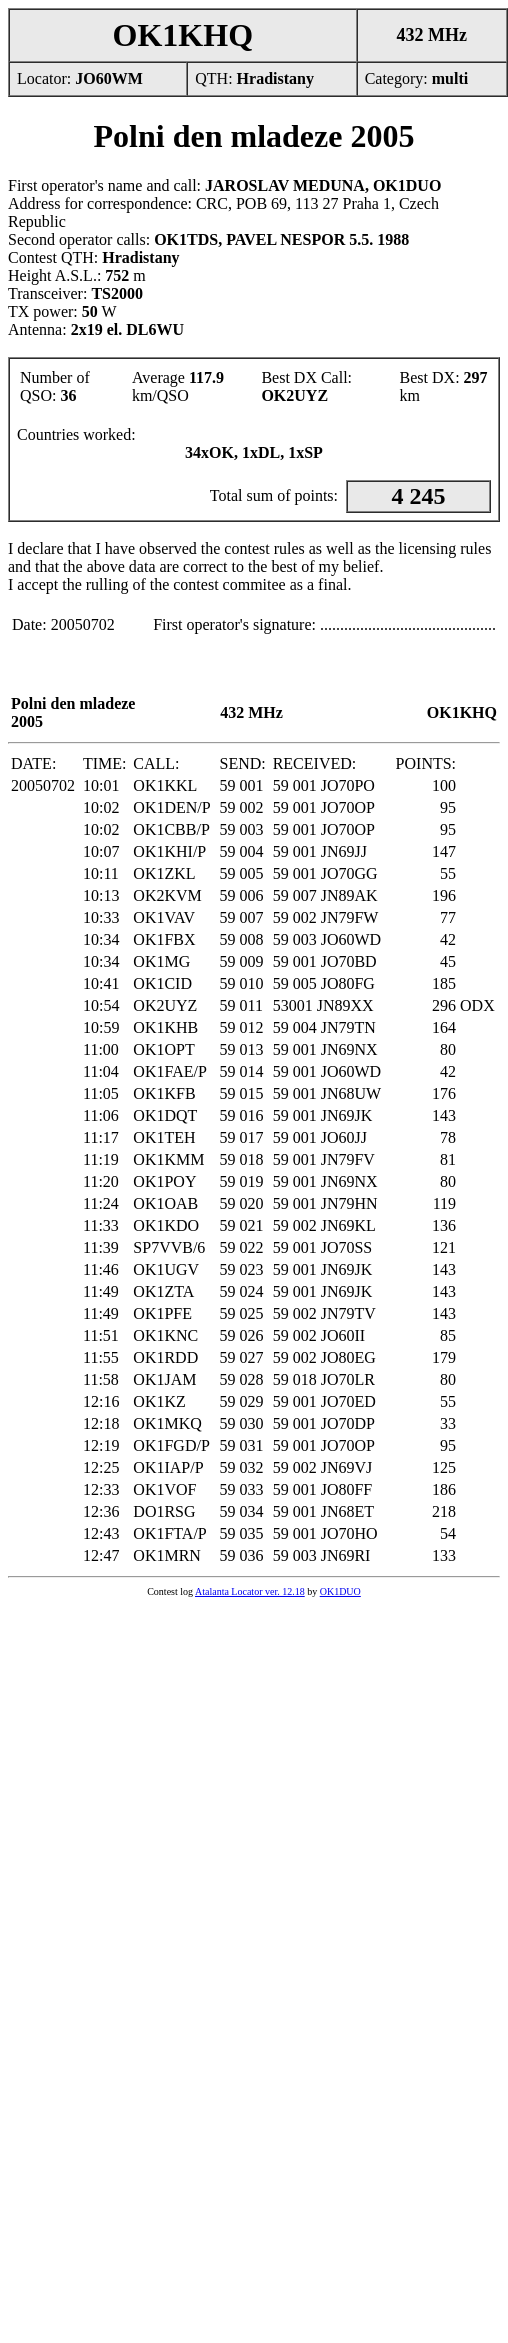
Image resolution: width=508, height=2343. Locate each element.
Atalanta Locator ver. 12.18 (250, 1591)
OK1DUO (340, 1591)
